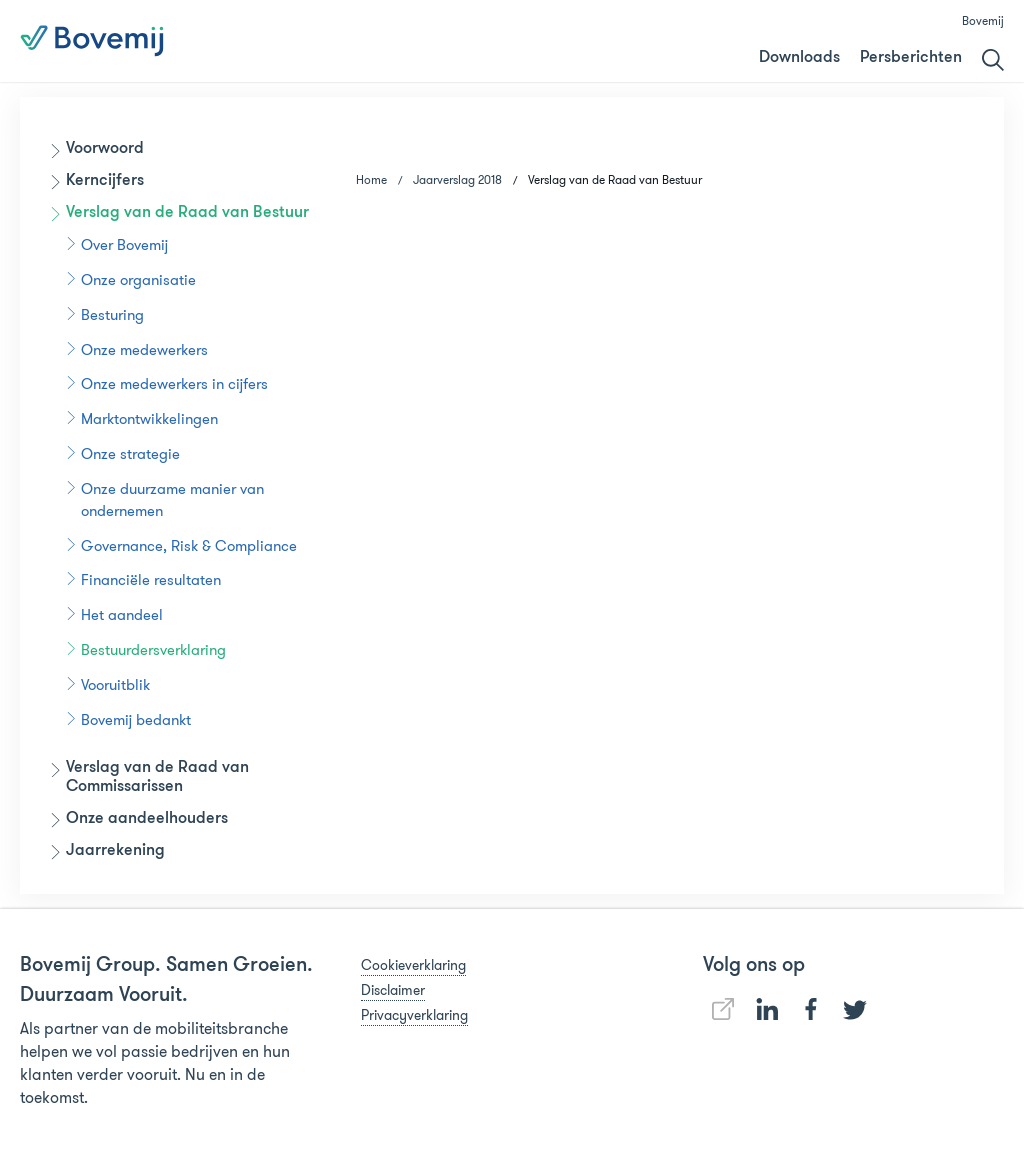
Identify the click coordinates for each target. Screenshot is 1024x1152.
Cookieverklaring (413, 965)
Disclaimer (393, 990)
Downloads (799, 58)
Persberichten (911, 58)
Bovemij (983, 20)
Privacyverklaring (414, 1015)
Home (371, 179)
